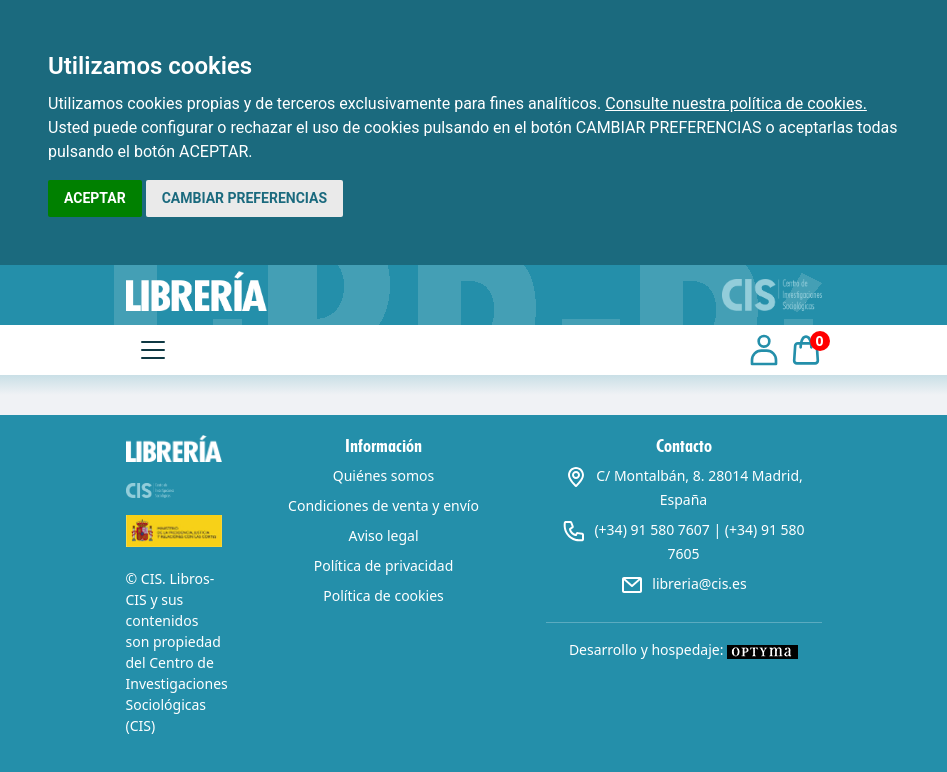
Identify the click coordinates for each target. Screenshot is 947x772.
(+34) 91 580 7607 (651, 529)
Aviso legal (383, 535)
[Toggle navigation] (153, 350)
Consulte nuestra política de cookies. (736, 103)
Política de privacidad (384, 565)
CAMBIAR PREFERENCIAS (244, 198)
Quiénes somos (383, 475)
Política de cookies (383, 595)
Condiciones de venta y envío (383, 505)
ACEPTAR (95, 198)
